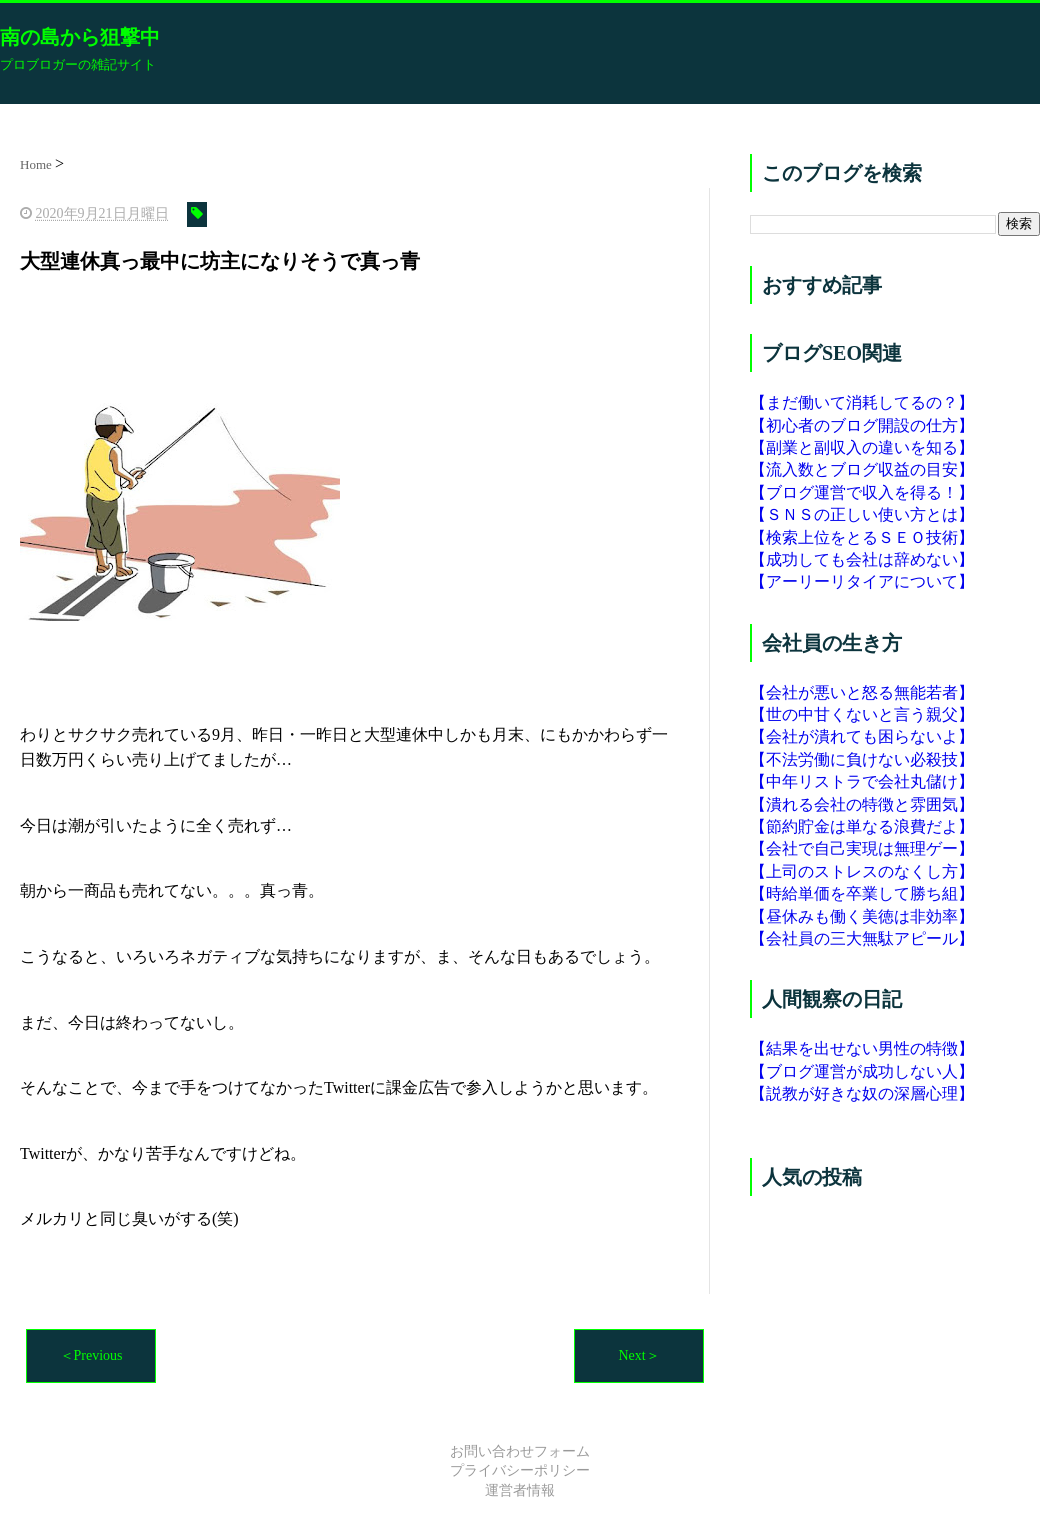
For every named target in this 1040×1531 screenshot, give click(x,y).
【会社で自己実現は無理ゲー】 (862, 848)
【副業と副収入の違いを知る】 (862, 447)
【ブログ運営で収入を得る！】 (862, 492)
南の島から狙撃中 (80, 37)
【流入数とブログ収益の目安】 (862, 469)
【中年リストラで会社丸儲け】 (862, 781)
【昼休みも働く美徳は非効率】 (862, 916)
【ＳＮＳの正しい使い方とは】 (862, 514)
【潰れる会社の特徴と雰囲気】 (862, 804)
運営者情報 (520, 1490)
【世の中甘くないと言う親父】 (862, 714)
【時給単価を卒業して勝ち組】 (862, 893)
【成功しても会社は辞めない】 (862, 559)
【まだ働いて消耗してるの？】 (862, 402)
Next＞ (638, 1355)
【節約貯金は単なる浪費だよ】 (862, 826)
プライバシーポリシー (520, 1470)
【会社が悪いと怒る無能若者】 (862, 692)
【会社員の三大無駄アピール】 (862, 938)
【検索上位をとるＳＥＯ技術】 (862, 537)
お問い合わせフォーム (520, 1451)
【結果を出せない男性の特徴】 (862, 1048)
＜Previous (91, 1355)
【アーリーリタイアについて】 (862, 581)
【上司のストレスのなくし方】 (862, 871)
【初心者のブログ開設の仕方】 (862, 425)
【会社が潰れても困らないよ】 (862, 736)
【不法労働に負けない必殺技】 (862, 759)
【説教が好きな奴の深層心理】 (862, 1093)
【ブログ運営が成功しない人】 (862, 1071)
